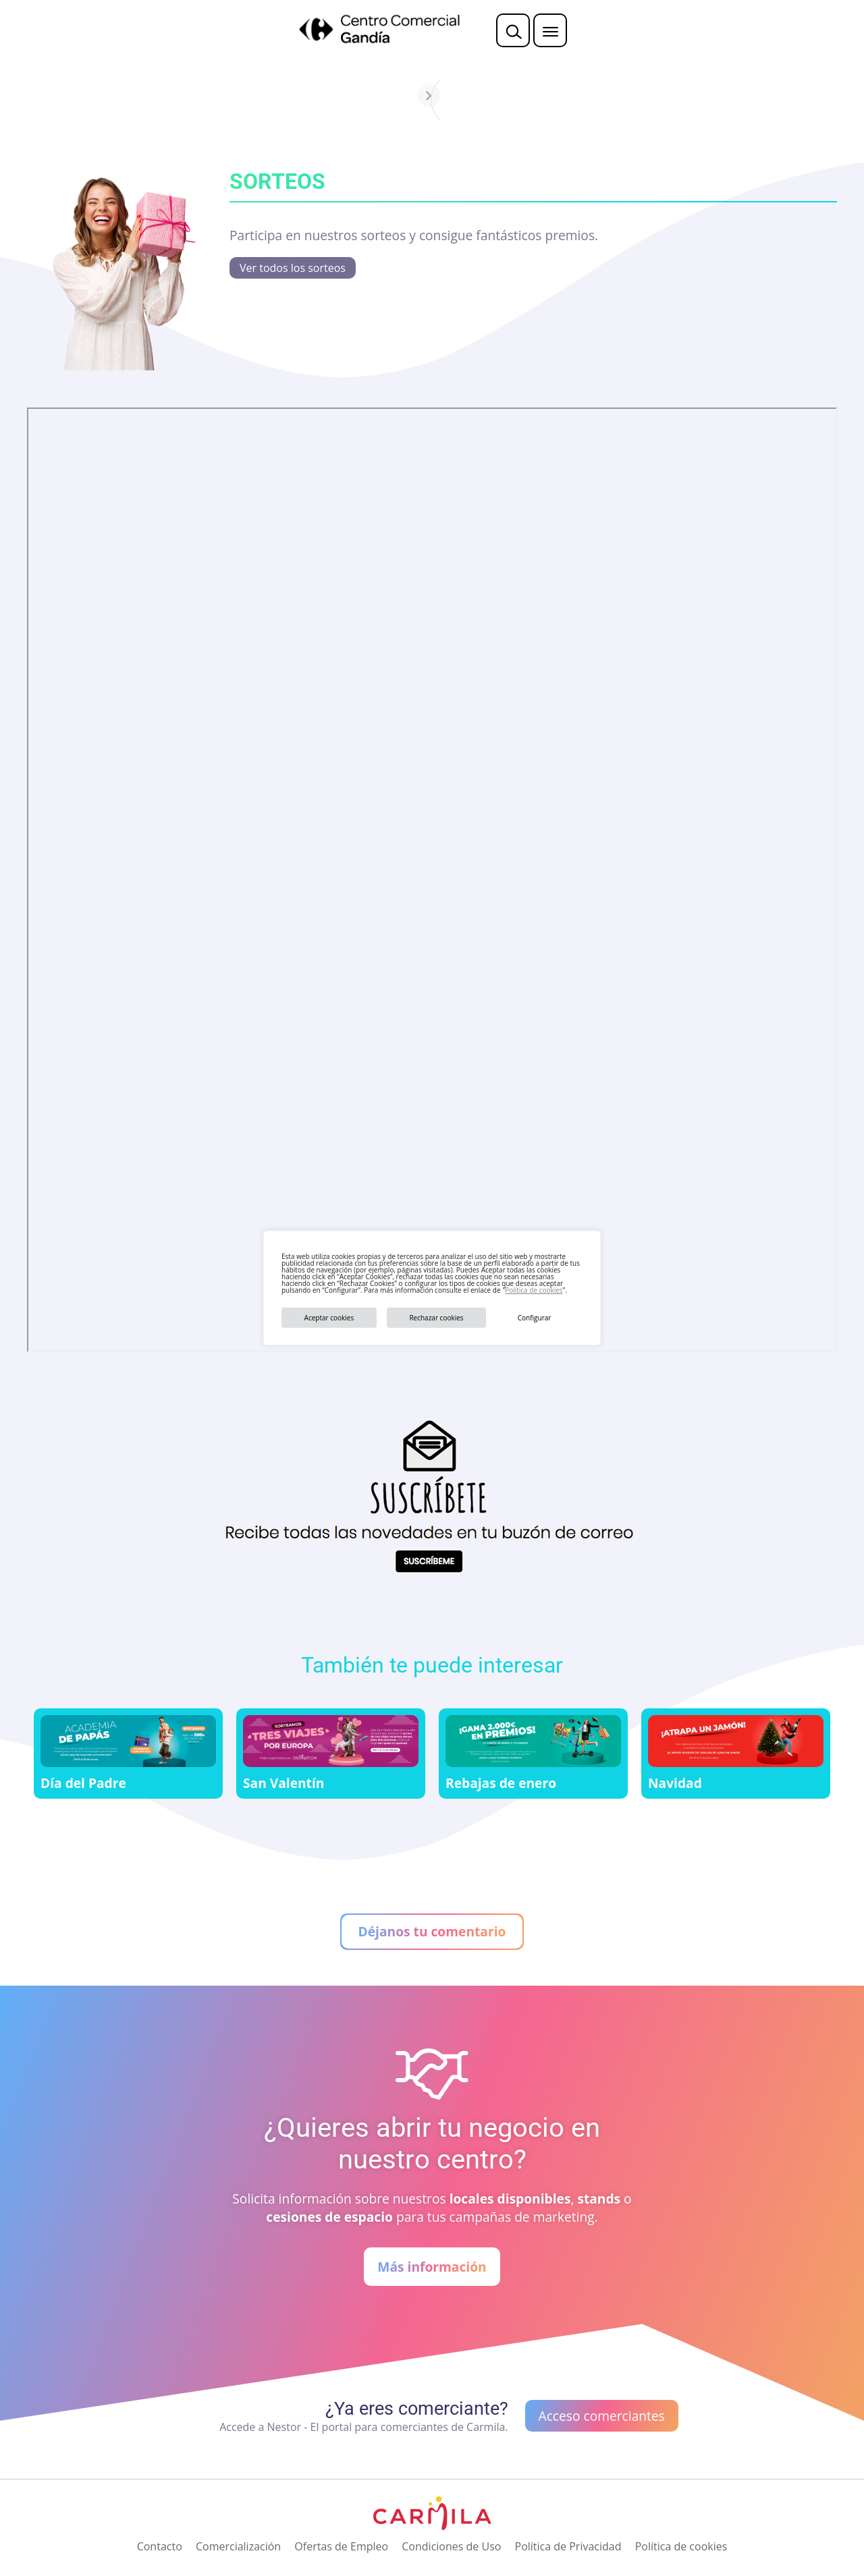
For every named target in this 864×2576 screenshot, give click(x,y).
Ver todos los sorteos (293, 267)
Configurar (534, 1317)
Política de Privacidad (568, 2546)
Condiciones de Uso (451, 2546)
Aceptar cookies (329, 1317)
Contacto (159, 2546)
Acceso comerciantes (602, 2416)
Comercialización (238, 2546)
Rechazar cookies (436, 1317)
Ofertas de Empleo (341, 2546)
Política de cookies (533, 1290)
